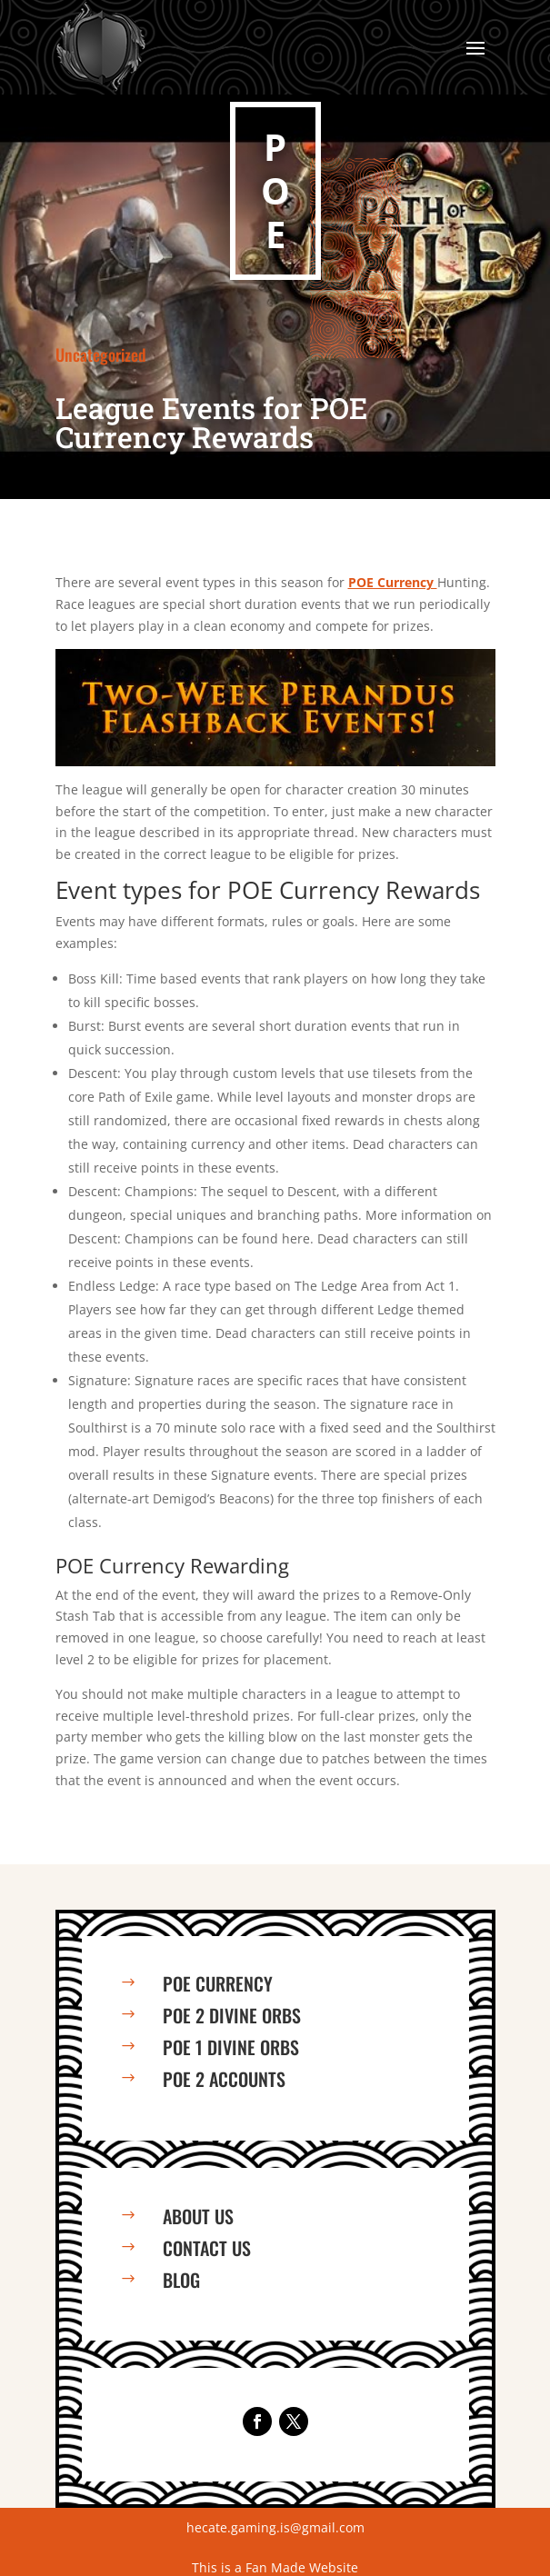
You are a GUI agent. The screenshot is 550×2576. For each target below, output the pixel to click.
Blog (181, 2279)
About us (198, 2216)
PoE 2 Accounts (224, 2078)
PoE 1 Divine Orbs (231, 2047)
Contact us (207, 2247)
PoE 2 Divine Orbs (232, 2015)
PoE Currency (218, 1983)
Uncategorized (100, 354)
